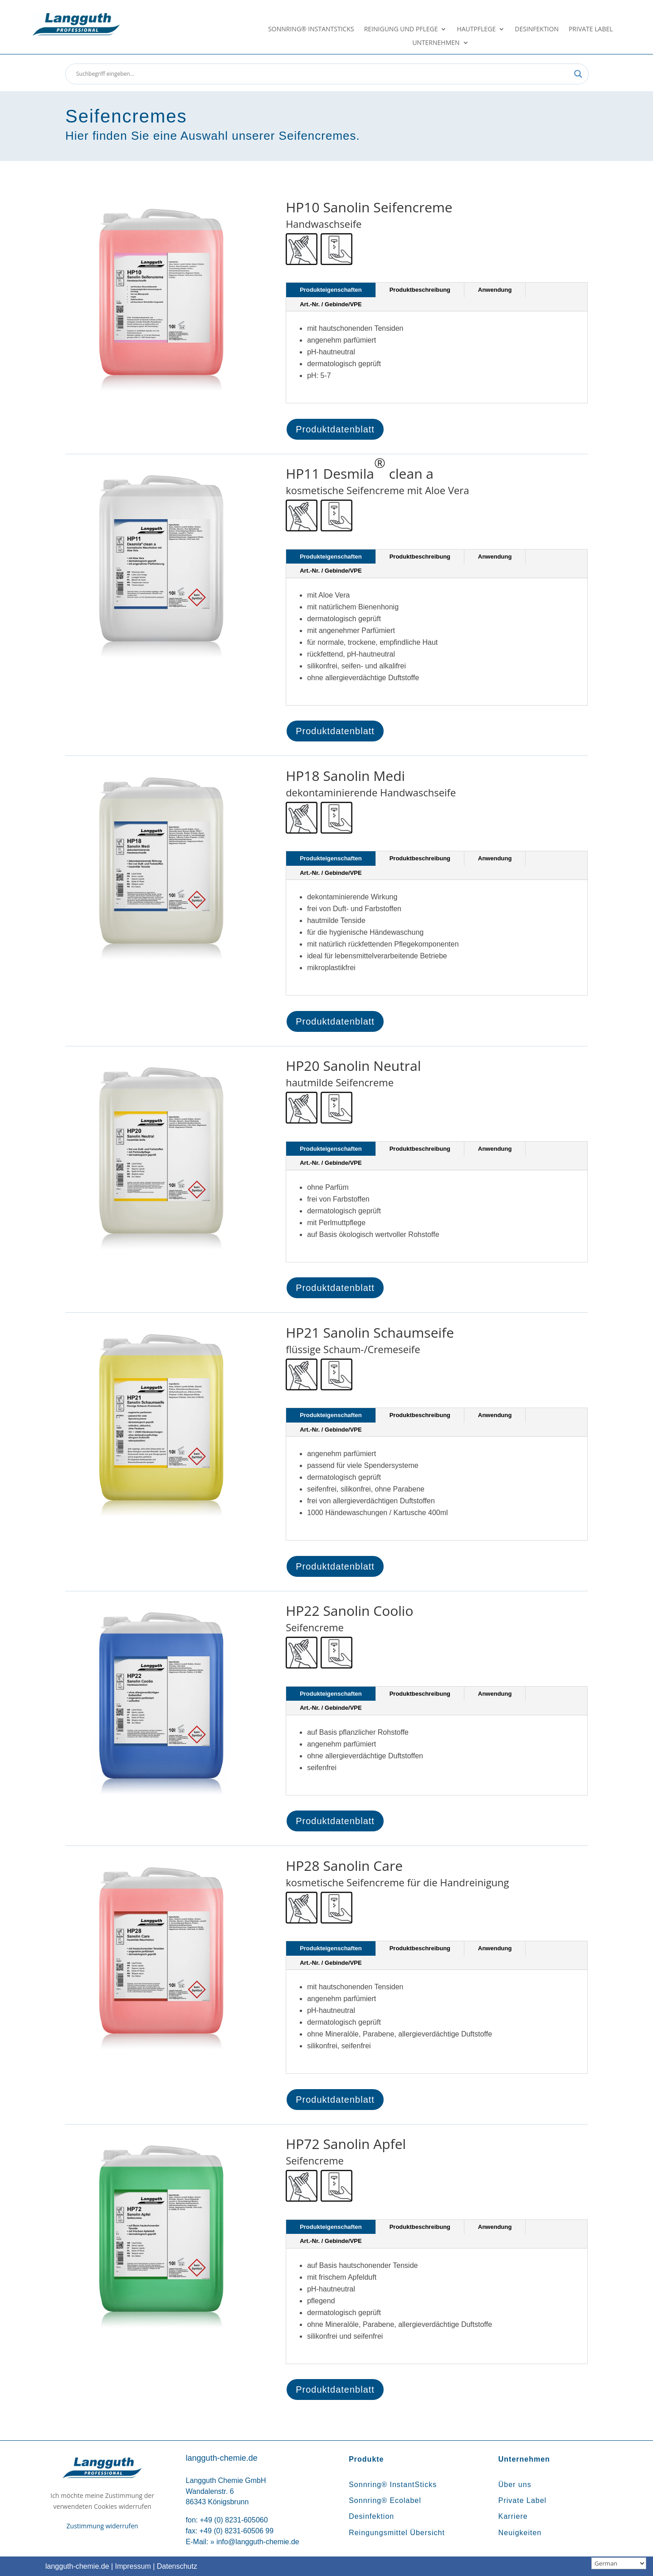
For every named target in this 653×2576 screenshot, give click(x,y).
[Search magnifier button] (578, 74)
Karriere (513, 2516)
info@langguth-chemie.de (257, 2542)
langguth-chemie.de (77, 2566)
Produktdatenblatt (335, 429)
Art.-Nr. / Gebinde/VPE (331, 304)
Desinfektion (537, 29)
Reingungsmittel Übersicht (397, 2533)
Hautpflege (476, 29)
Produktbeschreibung (420, 289)
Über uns (514, 2484)
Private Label (591, 29)
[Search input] (323, 74)
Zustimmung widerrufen (102, 2526)
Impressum (133, 2566)
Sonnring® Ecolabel (385, 2500)
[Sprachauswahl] (618, 2563)
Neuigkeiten (520, 2533)
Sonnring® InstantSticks (311, 29)
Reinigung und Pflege (401, 29)
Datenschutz (177, 2566)
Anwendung (495, 289)
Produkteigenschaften (331, 289)
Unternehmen (435, 43)
